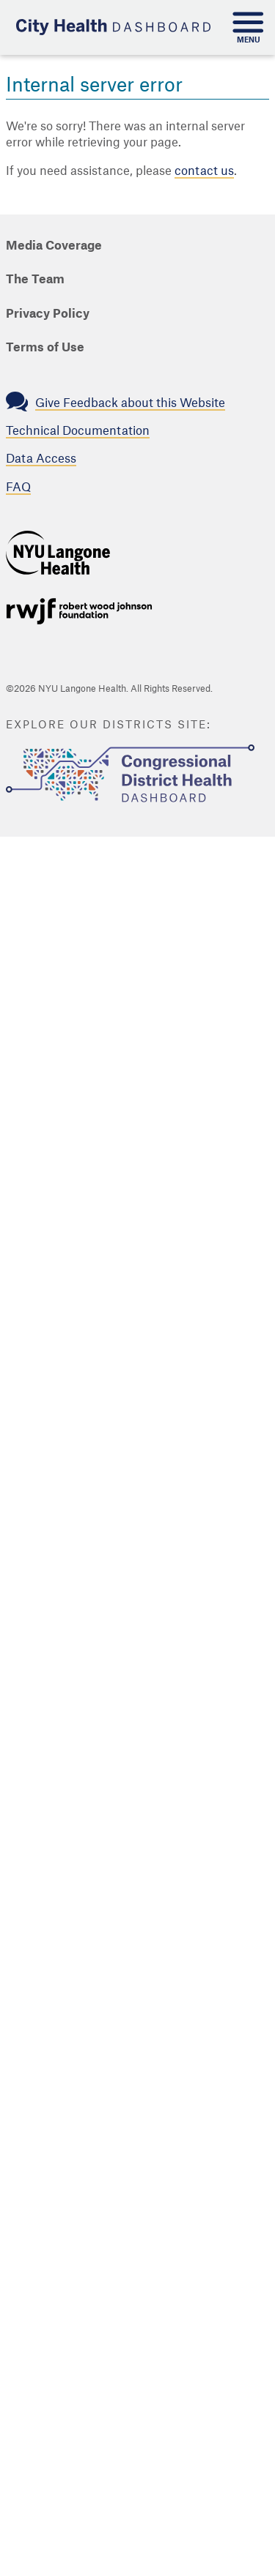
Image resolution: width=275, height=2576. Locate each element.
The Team (35, 279)
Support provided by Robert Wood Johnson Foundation (79, 611)
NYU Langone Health (58, 553)
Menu (248, 40)
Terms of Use (45, 348)
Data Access (41, 459)
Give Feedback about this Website (130, 403)
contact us (204, 171)
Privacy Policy (47, 314)
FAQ (18, 487)
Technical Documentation (78, 431)
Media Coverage (54, 246)
